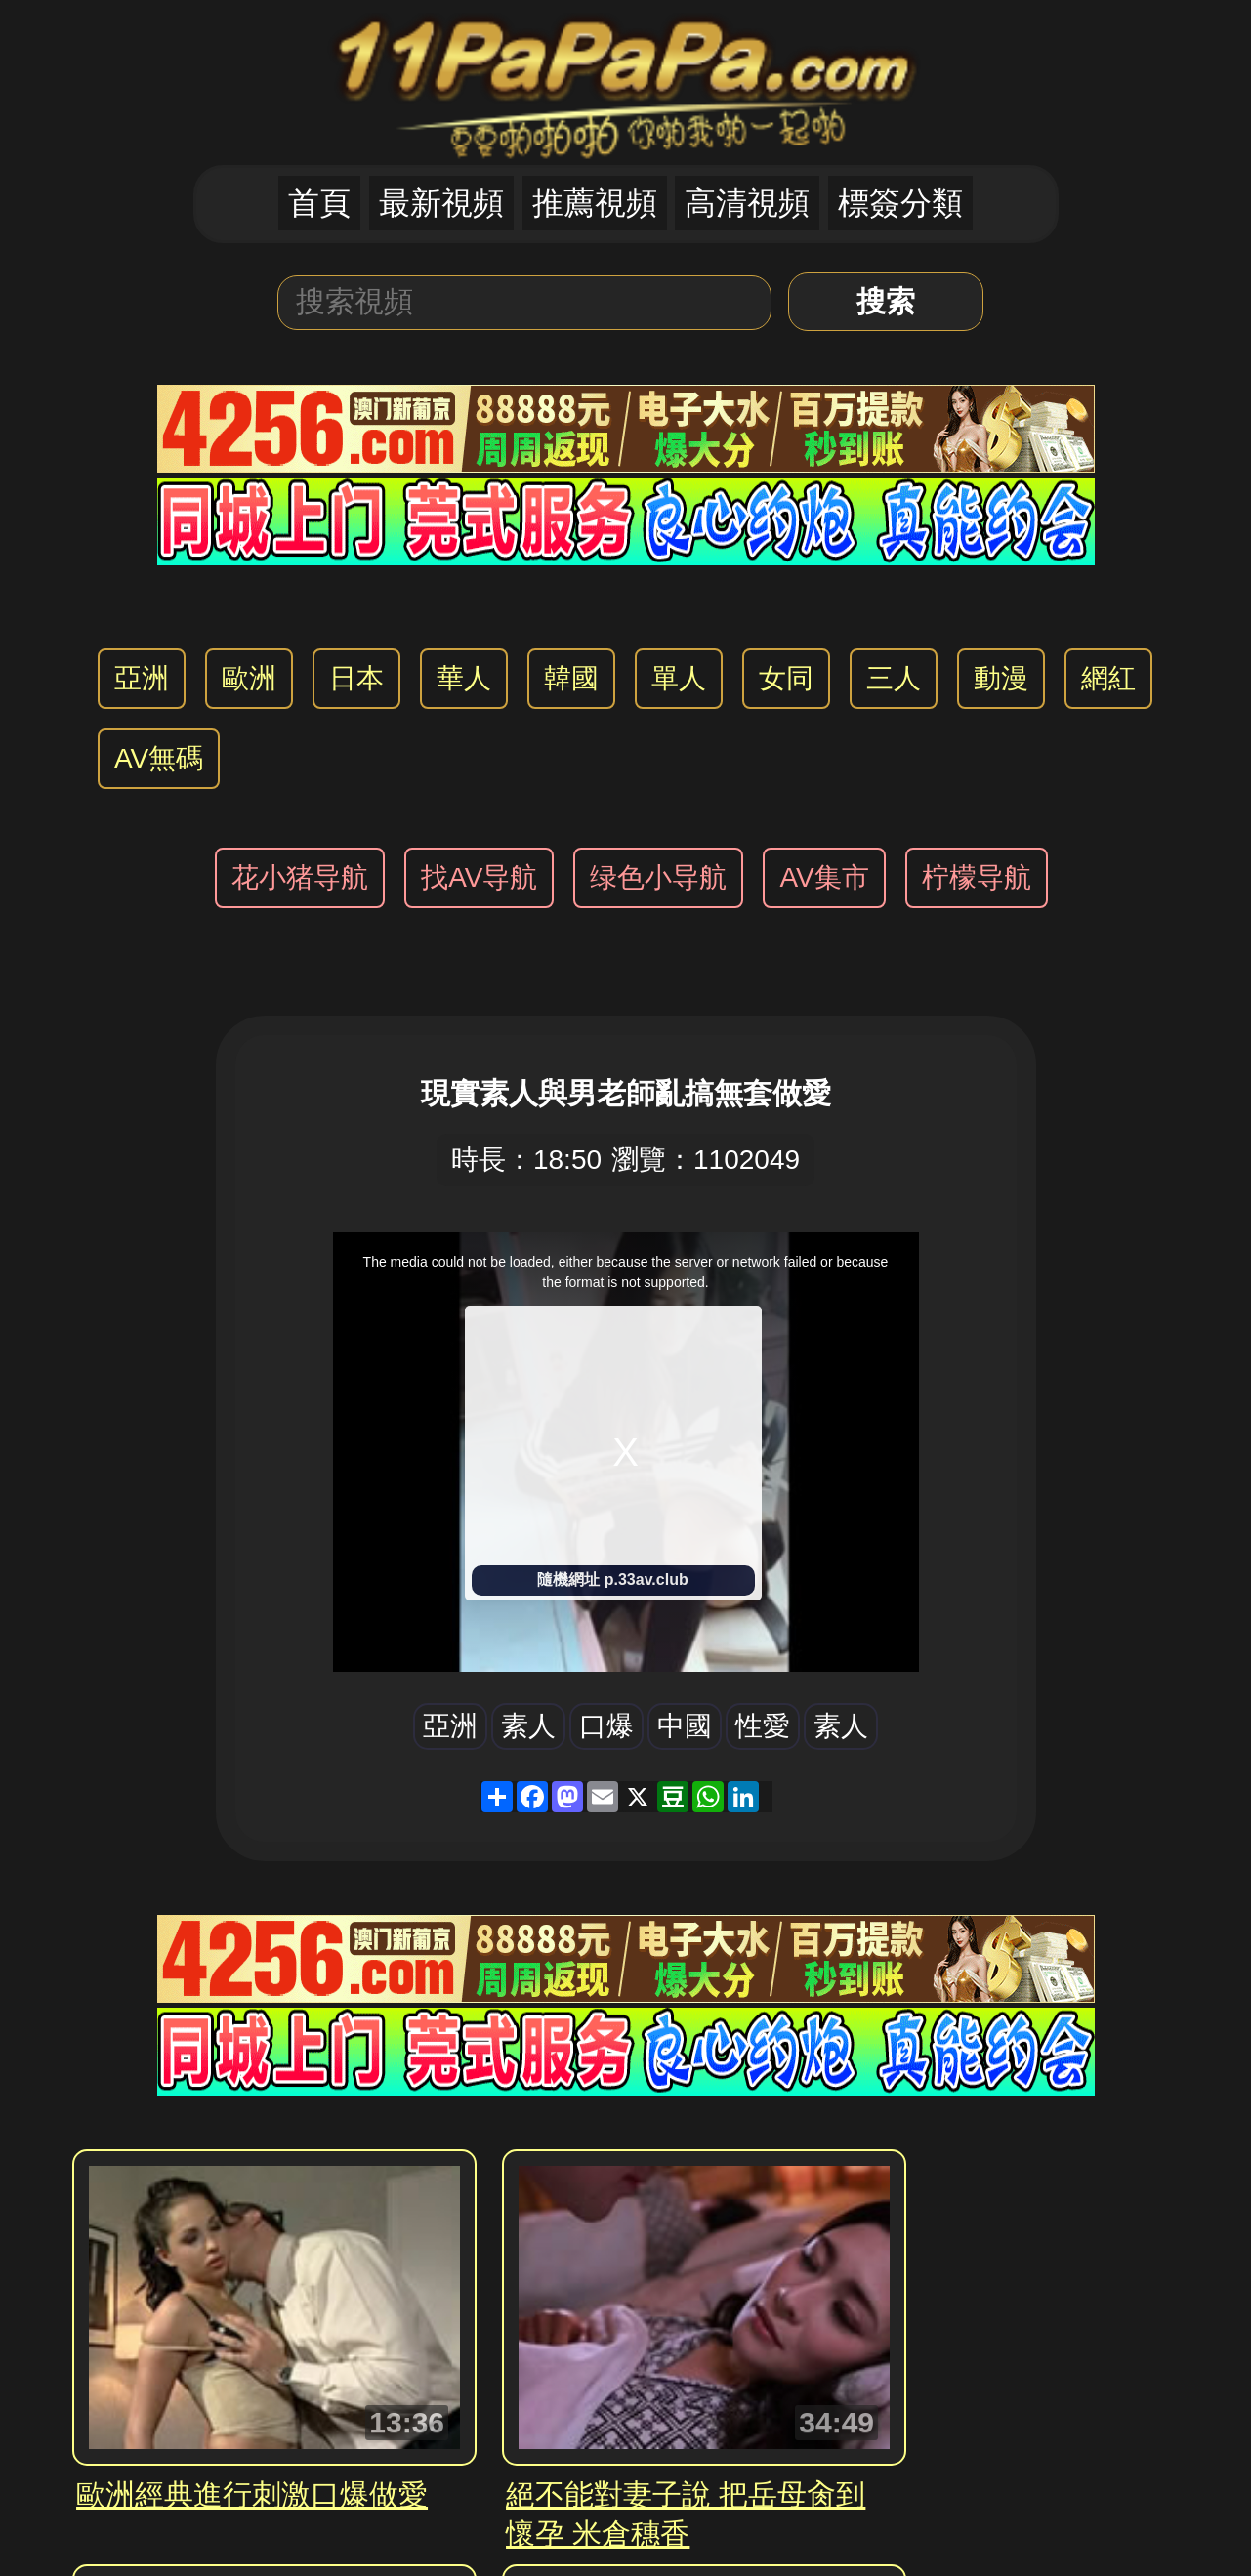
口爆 (606, 1726)
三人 (893, 678)
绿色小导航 (658, 877)
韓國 (571, 678)
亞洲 (141, 678)
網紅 (1108, 678)
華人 (464, 678)
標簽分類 (900, 203)
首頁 (319, 203)
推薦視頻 (594, 203)
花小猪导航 (299, 877)
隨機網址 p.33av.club (612, 1579)
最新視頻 (441, 203)
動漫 (1001, 678)
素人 (528, 1726)
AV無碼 (158, 758)
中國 (684, 1726)
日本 (356, 678)
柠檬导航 (976, 877)
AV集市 (823, 877)
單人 (678, 678)
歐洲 (249, 678)
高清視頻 (747, 203)
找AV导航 (479, 877)
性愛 (762, 1726)
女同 (786, 678)
